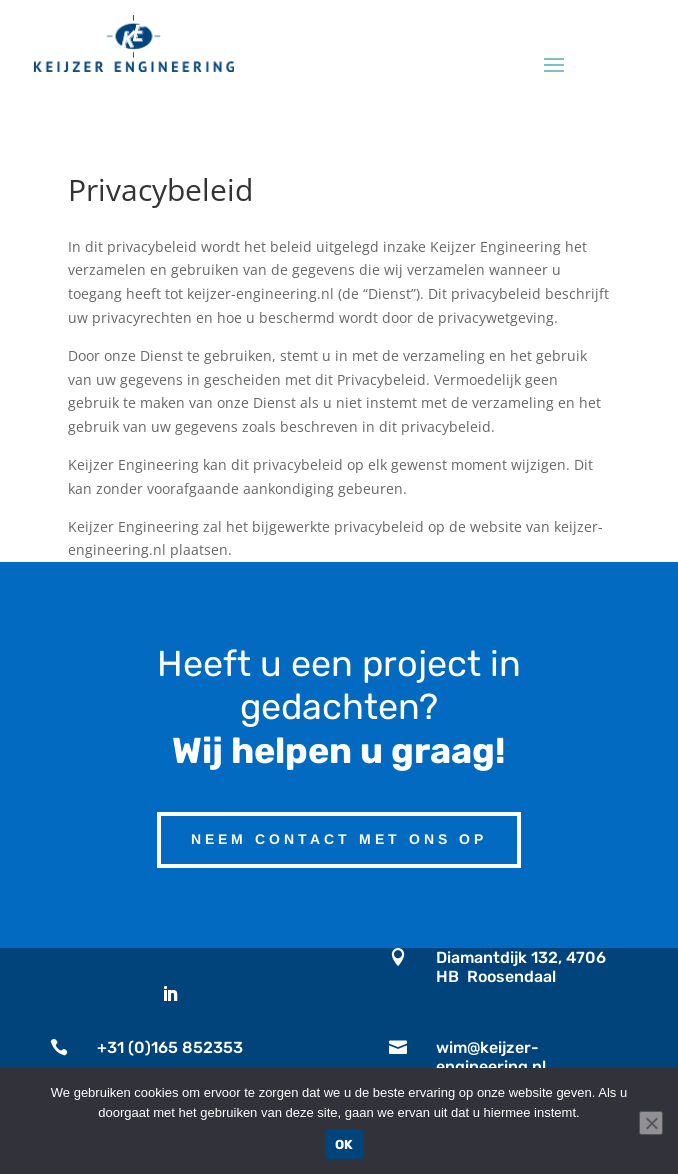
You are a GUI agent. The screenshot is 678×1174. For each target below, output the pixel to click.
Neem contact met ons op (339, 839)
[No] (651, 1123)
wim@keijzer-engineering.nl (491, 1057)
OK (344, 1144)
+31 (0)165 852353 (170, 1047)
